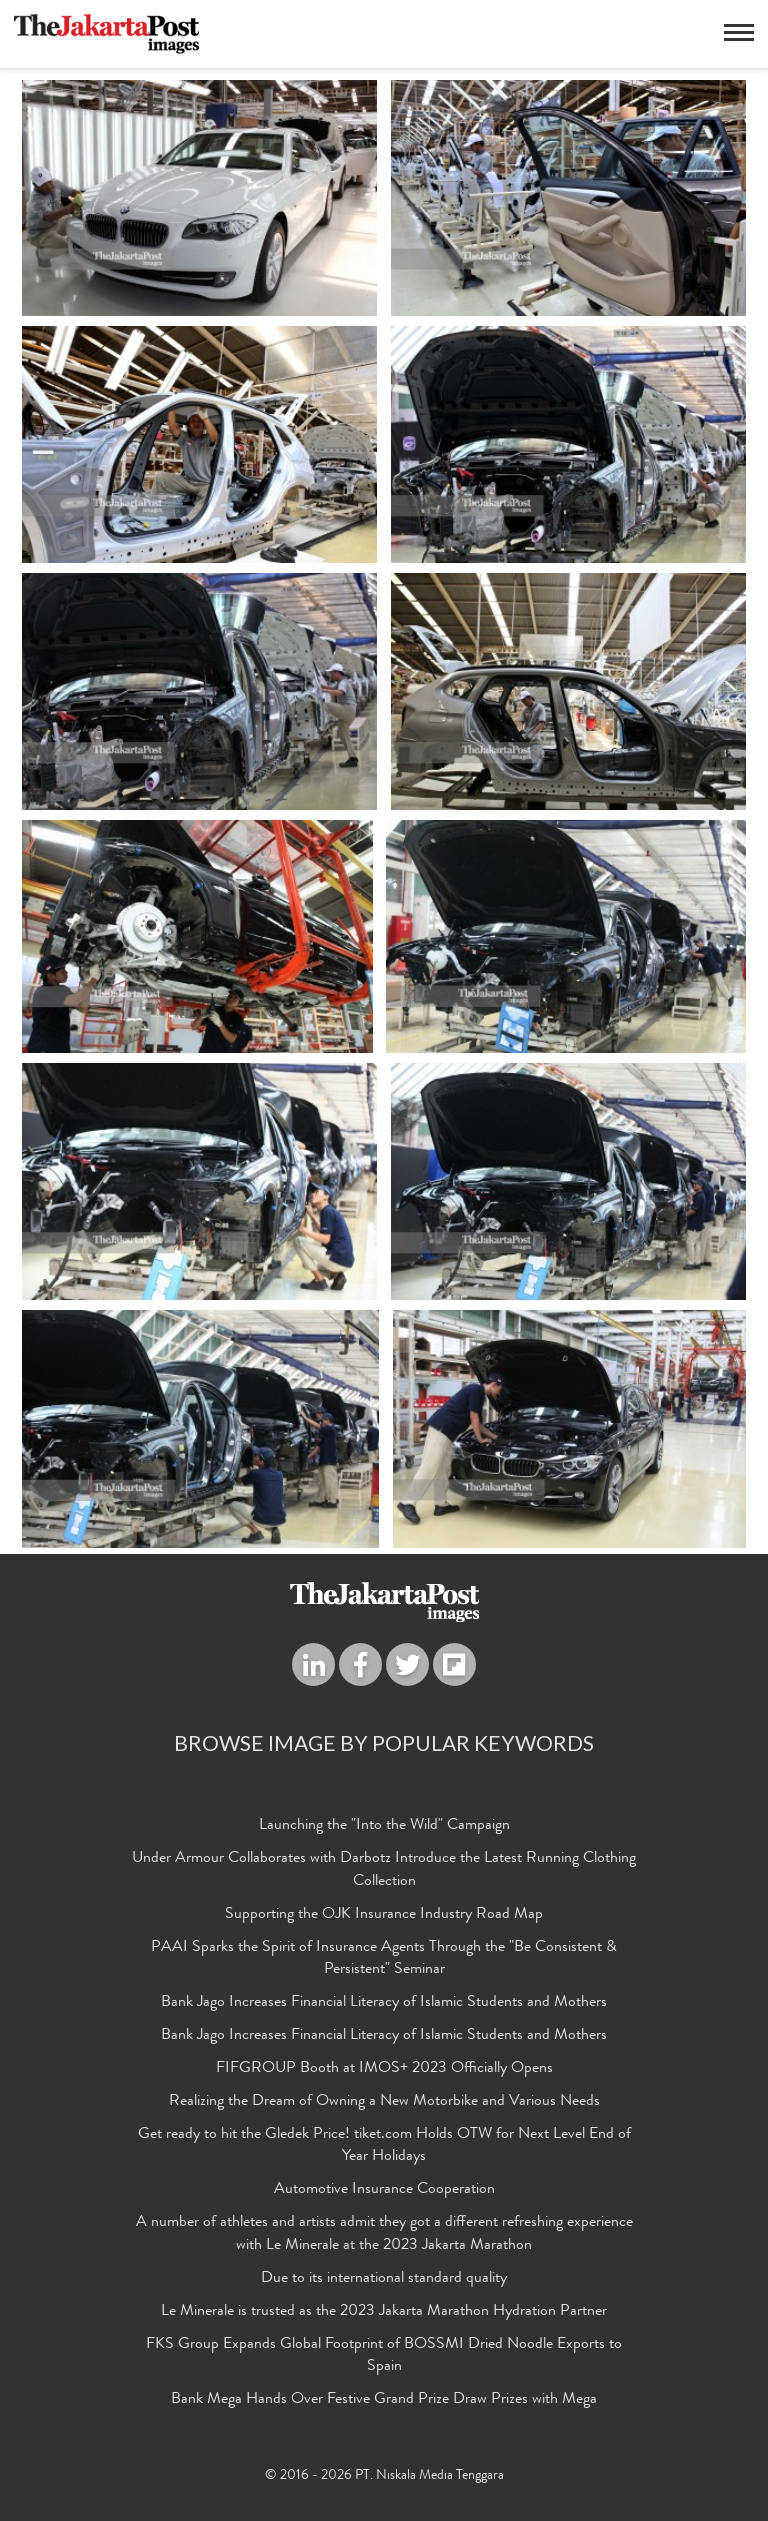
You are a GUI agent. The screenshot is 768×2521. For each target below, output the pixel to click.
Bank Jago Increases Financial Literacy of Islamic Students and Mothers (384, 2003)
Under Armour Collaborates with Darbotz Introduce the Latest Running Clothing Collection (384, 1870)
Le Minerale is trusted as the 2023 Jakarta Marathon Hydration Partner (384, 2312)
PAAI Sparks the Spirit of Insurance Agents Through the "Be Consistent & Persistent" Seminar (384, 1958)
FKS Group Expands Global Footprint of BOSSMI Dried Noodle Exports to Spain (384, 2355)
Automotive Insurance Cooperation (384, 2190)
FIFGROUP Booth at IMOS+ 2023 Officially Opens (384, 2069)
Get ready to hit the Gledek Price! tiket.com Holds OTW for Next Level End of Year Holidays (384, 2146)
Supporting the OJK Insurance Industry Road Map (384, 1915)
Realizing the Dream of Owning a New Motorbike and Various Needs (384, 2102)
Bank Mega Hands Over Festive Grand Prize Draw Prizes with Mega (384, 2400)
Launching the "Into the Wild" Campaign (384, 1826)
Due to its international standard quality (384, 2279)
